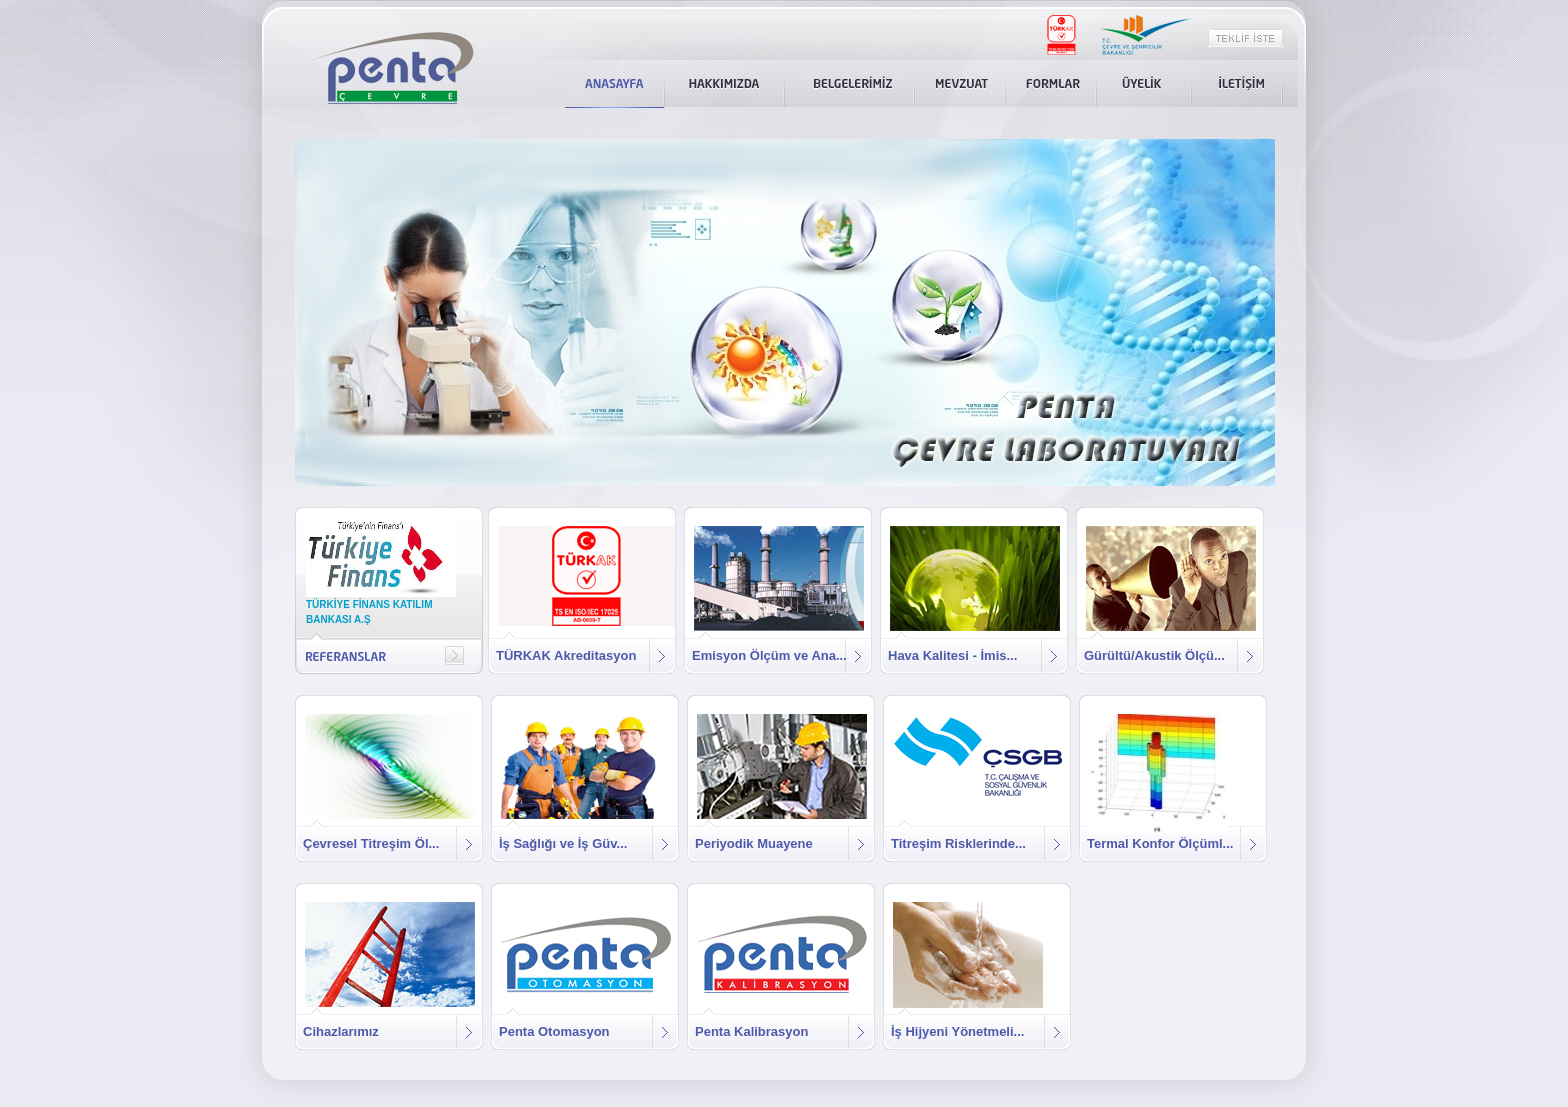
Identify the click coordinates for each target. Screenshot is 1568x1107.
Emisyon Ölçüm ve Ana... (769, 655)
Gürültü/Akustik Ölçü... (1154, 655)
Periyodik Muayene (754, 843)
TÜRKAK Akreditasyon (566, 655)
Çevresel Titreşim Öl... (371, 843)
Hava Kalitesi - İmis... (952, 655)
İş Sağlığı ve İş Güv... (563, 843)
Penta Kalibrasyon (751, 1031)
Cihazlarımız (341, 1031)
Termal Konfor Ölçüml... (1160, 843)
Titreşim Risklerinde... (958, 843)
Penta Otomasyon (554, 1031)
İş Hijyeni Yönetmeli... (957, 1031)
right (454, 655)
